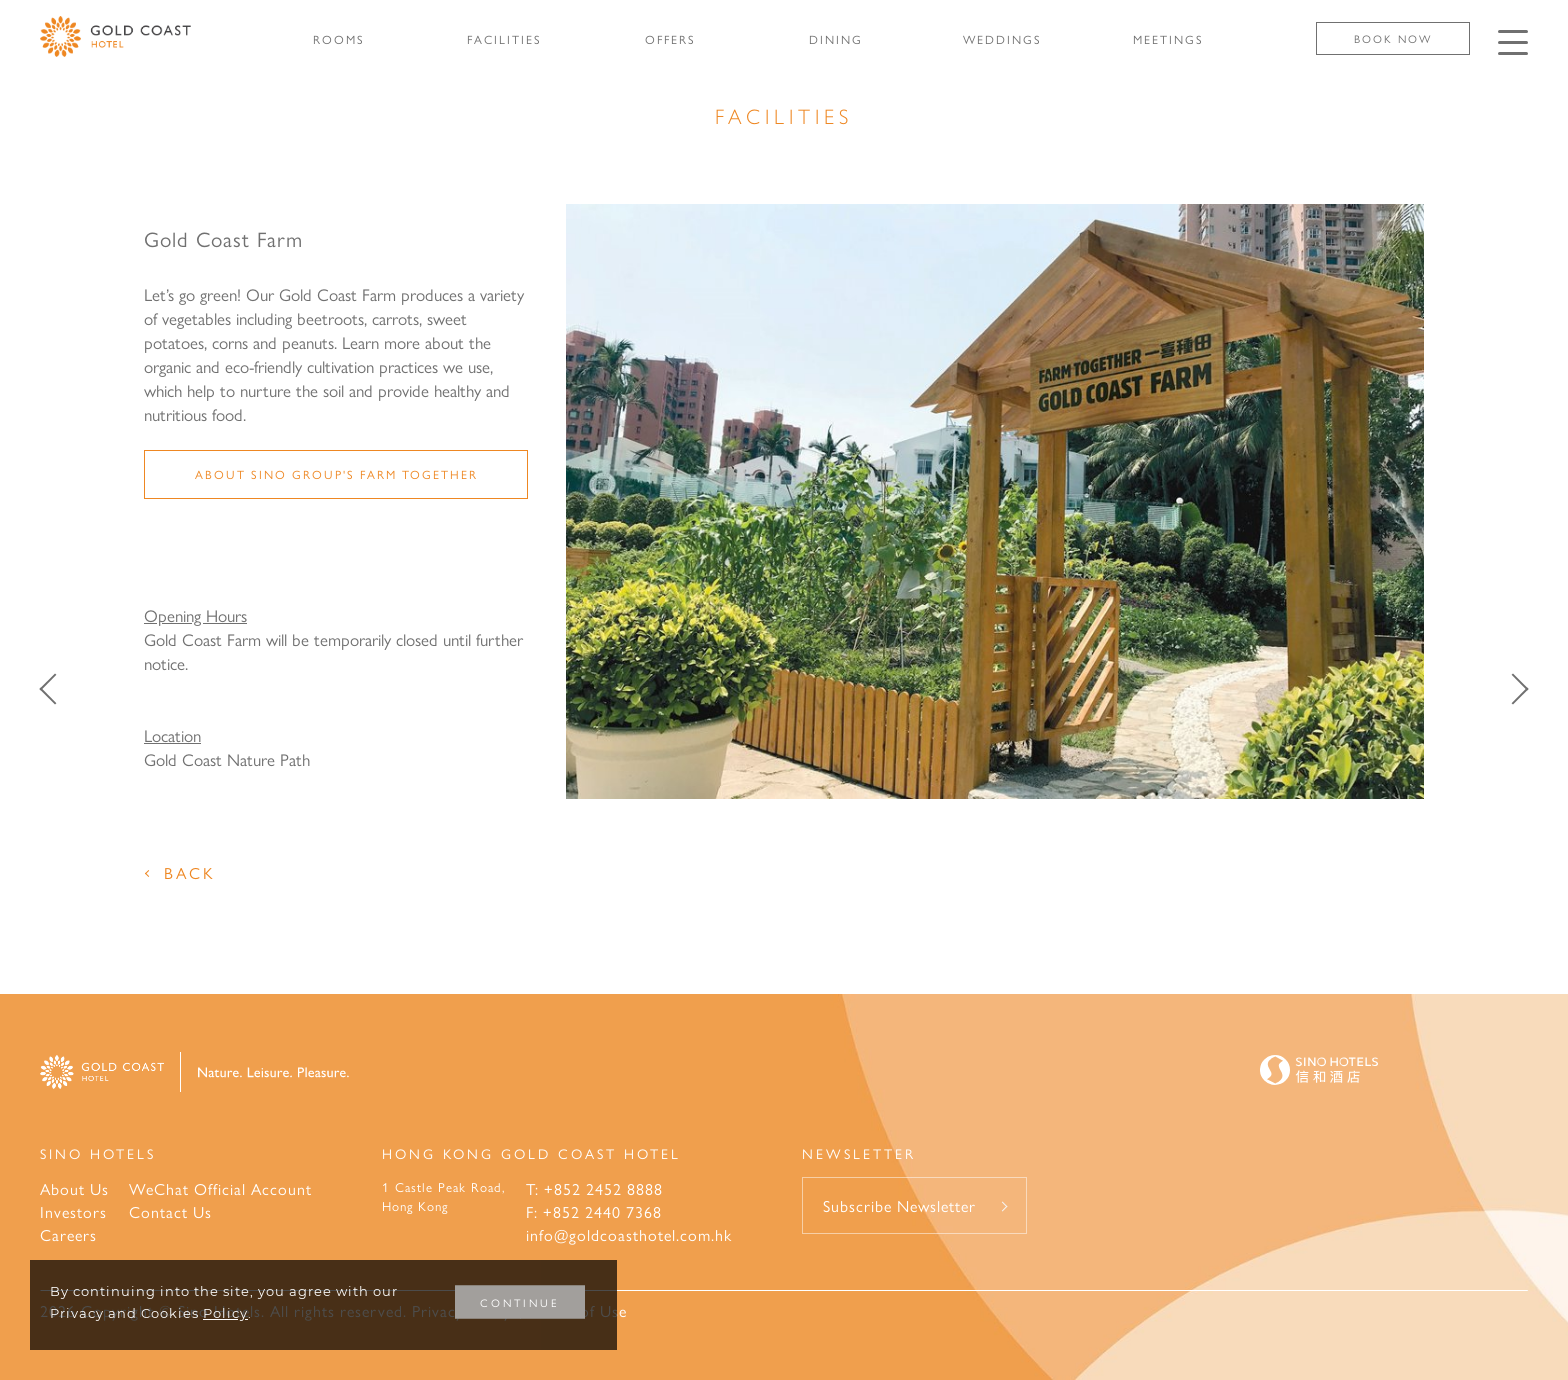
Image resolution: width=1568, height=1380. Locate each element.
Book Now (1393, 38)
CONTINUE (520, 1302)
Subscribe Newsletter (899, 1205)
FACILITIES (504, 39)
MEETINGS (1168, 39)
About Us (74, 1188)
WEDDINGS (1002, 39)
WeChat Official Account (220, 1188)
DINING (836, 39)
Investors (73, 1211)
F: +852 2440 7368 (594, 1211)
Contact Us (170, 1211)
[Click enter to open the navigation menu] (1513, 42)
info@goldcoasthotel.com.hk (629, 1234)
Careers (68, 1234)
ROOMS (339, 39)
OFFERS (670, 39)
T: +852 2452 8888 (594, 1188)
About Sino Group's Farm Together (336, 474)
